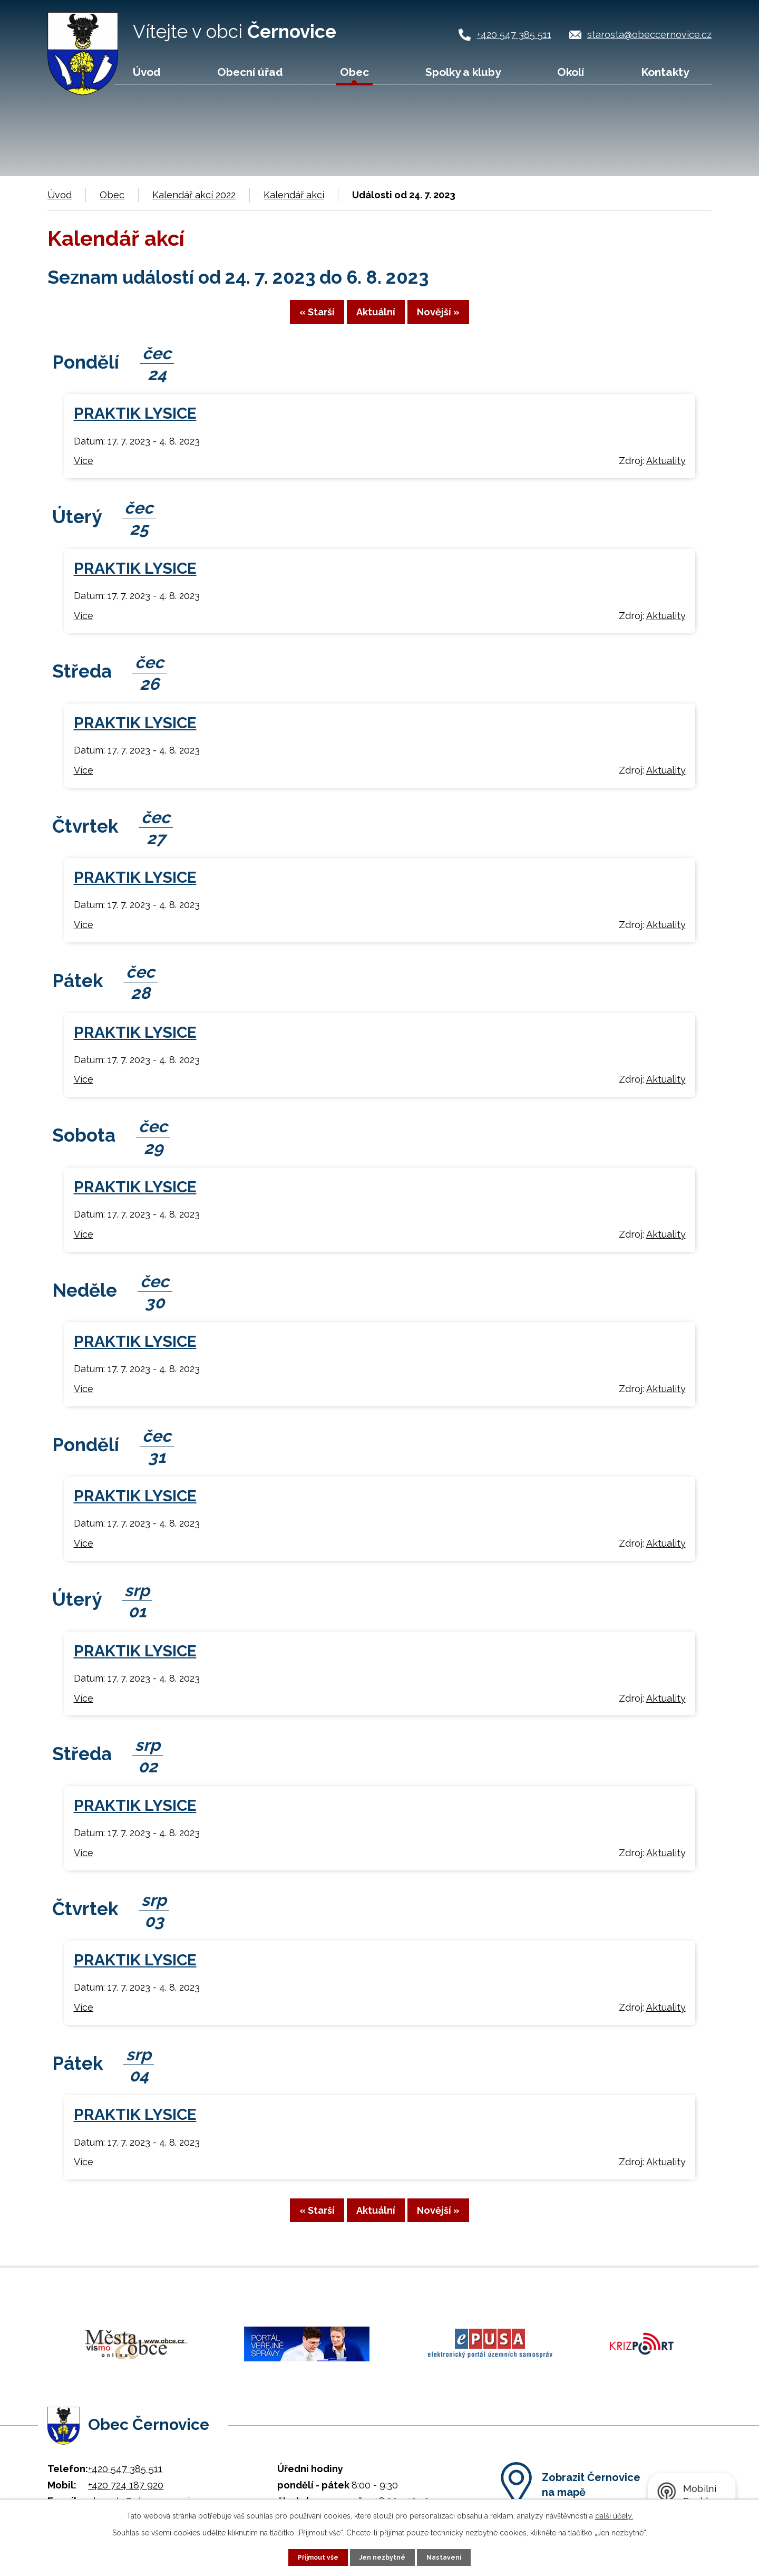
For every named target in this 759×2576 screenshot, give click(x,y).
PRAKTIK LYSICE (135, 422)
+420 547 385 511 (514, 34)
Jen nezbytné (384, 2556)
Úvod (147, 72)
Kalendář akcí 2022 (194, 194)
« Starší (286, 318)
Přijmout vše (313, 2556)
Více (83, 469)
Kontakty (665, 72)
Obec (354, 72)
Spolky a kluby (463, 72)
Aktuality (666, 469)
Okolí (570, 72)
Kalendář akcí (294, 194)
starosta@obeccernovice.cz (649, 34)
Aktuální (375, 318)
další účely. (614, 2514)
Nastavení (450, 2556)
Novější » (468, 318)
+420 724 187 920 (125, 2480)
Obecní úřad (250, 72)
